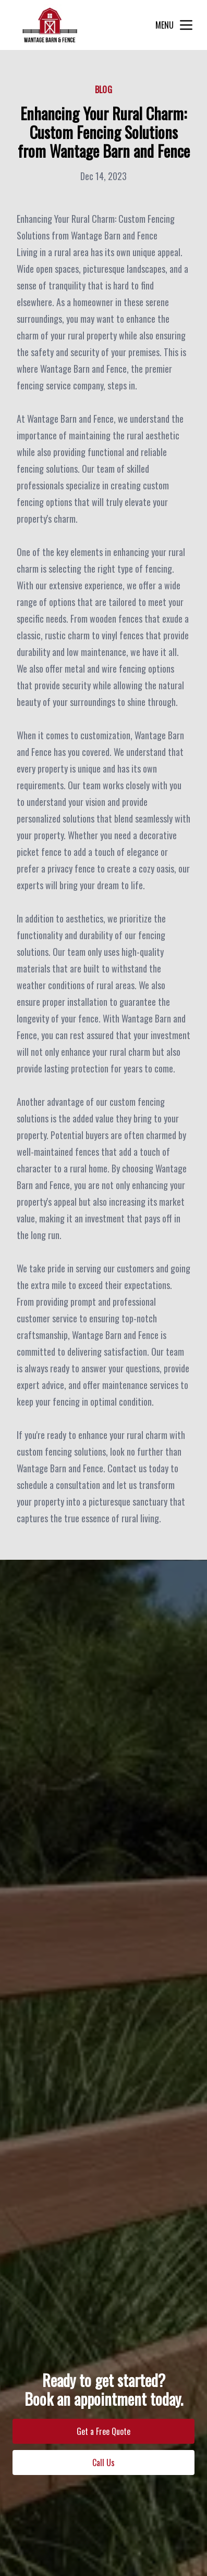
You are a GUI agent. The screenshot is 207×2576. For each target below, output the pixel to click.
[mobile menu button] (186, 24)
